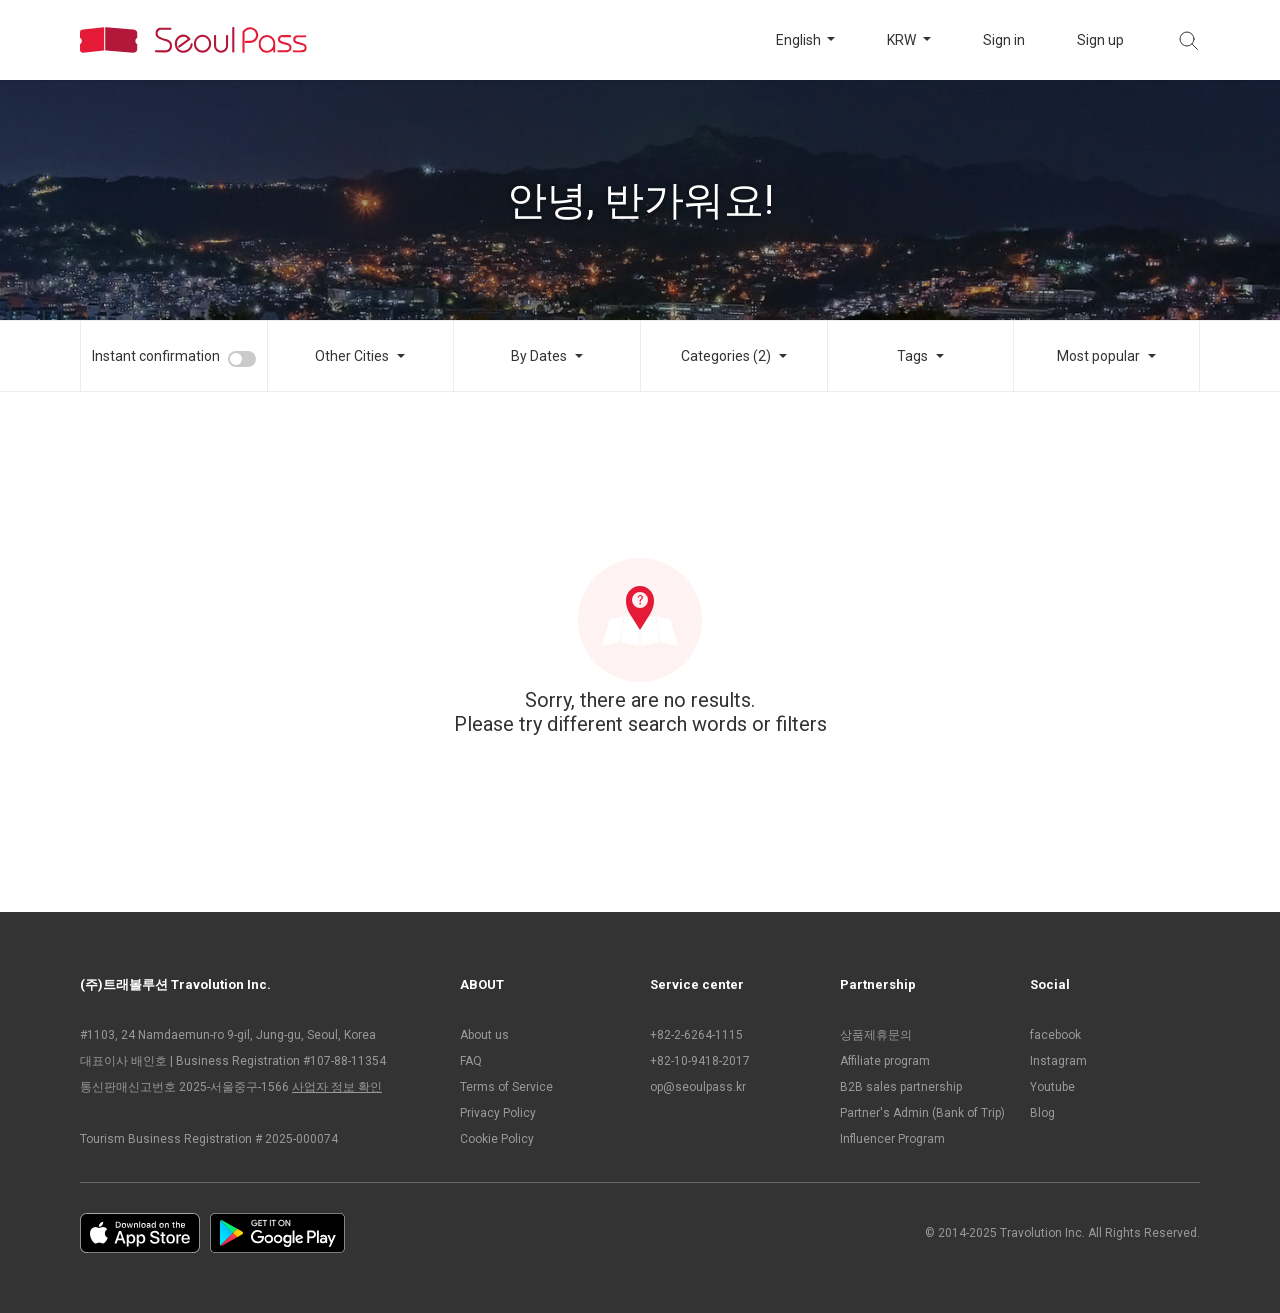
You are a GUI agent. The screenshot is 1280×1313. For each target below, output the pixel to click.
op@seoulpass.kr (698, 1087)
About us (484, 1035)
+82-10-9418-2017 (700, 1061)
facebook (1055, 1035)
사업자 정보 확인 (337, 1087)
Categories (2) (726, 356)
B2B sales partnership (901, 1087)
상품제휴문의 (876, 1035)
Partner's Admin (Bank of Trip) (922, 1113)
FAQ (471, 1061)
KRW (903, 40)
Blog (1042, 1113)
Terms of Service (506, 1087)
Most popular (1098, 356)
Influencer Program (892, 1139)
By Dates (539, 356)
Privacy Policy (498, 1113)
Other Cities (352, 356)
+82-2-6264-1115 (696, 1035)
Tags (912, 356)
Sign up (1100, 40)
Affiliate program (885, 1061)
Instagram (1058, 1061)
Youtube (1052, 1087)
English (800, 40)
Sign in (1004, 40)
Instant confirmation (156, 356)
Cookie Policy (497, 1139)
